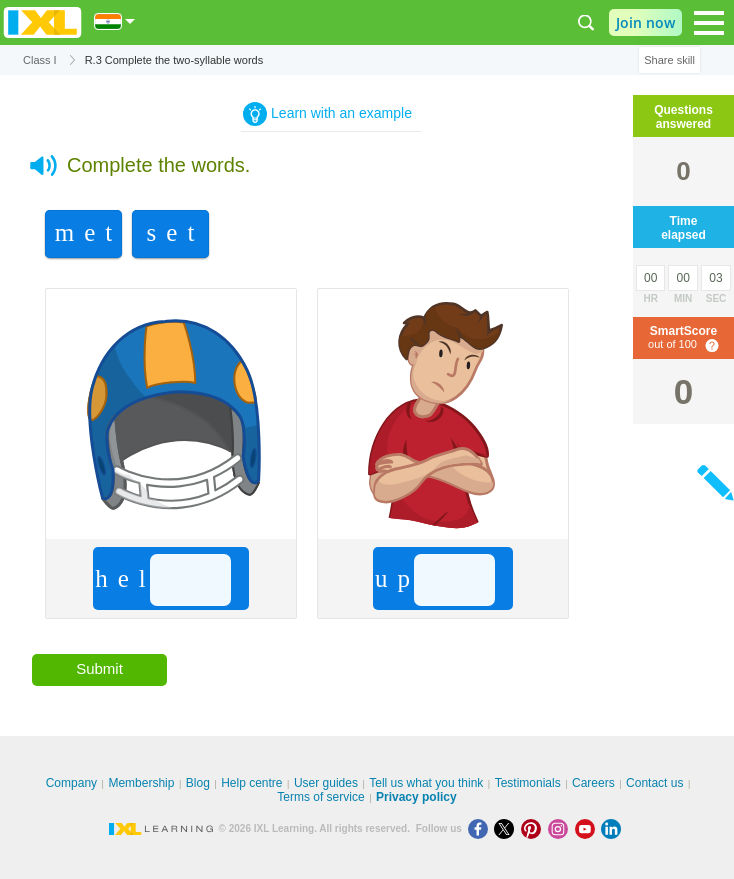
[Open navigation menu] (709, 23)
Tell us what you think (426, 783)
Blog (198, 783)
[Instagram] (561, 828)
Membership (141, 783)
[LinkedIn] (613, 828)
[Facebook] (481, 828)
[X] (507, 828)
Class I (40, 60)
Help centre (251, 783)
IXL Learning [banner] (42, 22)
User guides (326, 783)
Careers (593, 783)
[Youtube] (588, 828)
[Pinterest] (534, 828)
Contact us (654, 783)
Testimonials (528, 783)
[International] (115, 21)
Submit (99, 668)
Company (71, 783)
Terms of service (320, 797)
